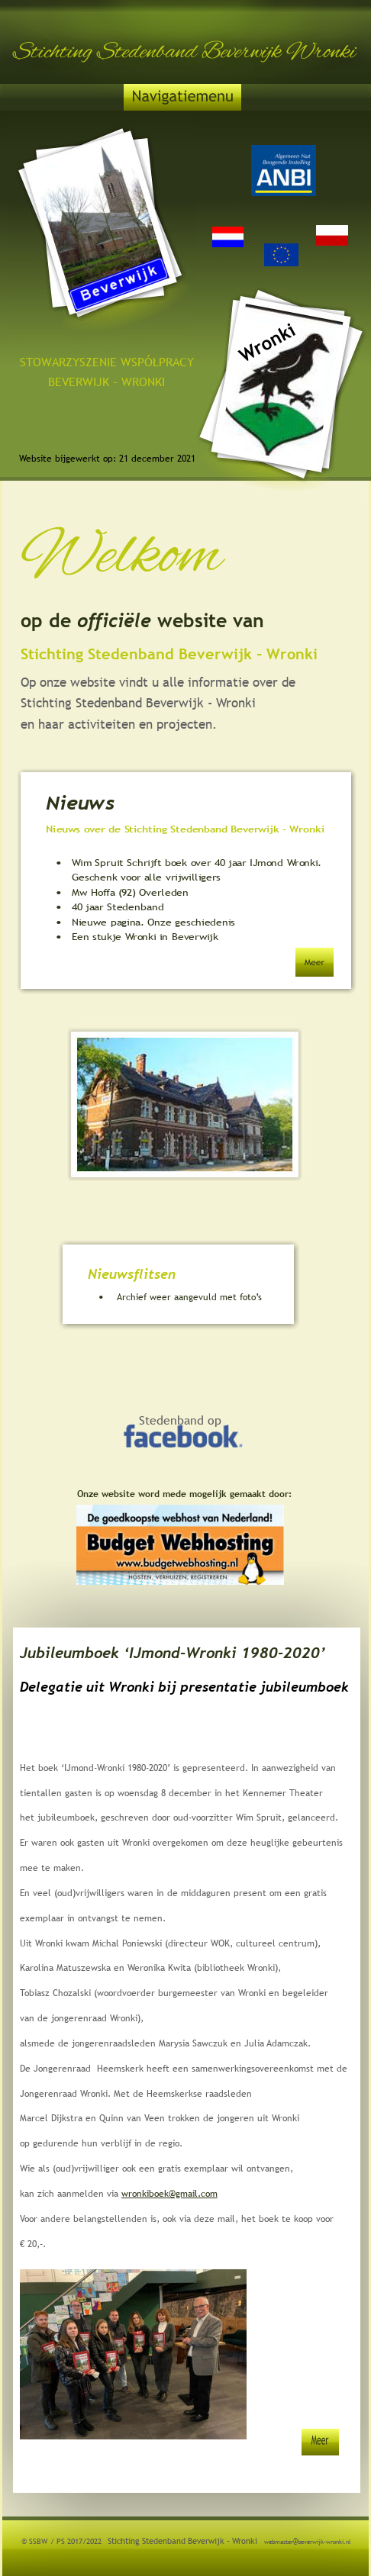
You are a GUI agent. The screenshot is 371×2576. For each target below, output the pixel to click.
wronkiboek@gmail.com (169, 2194)
